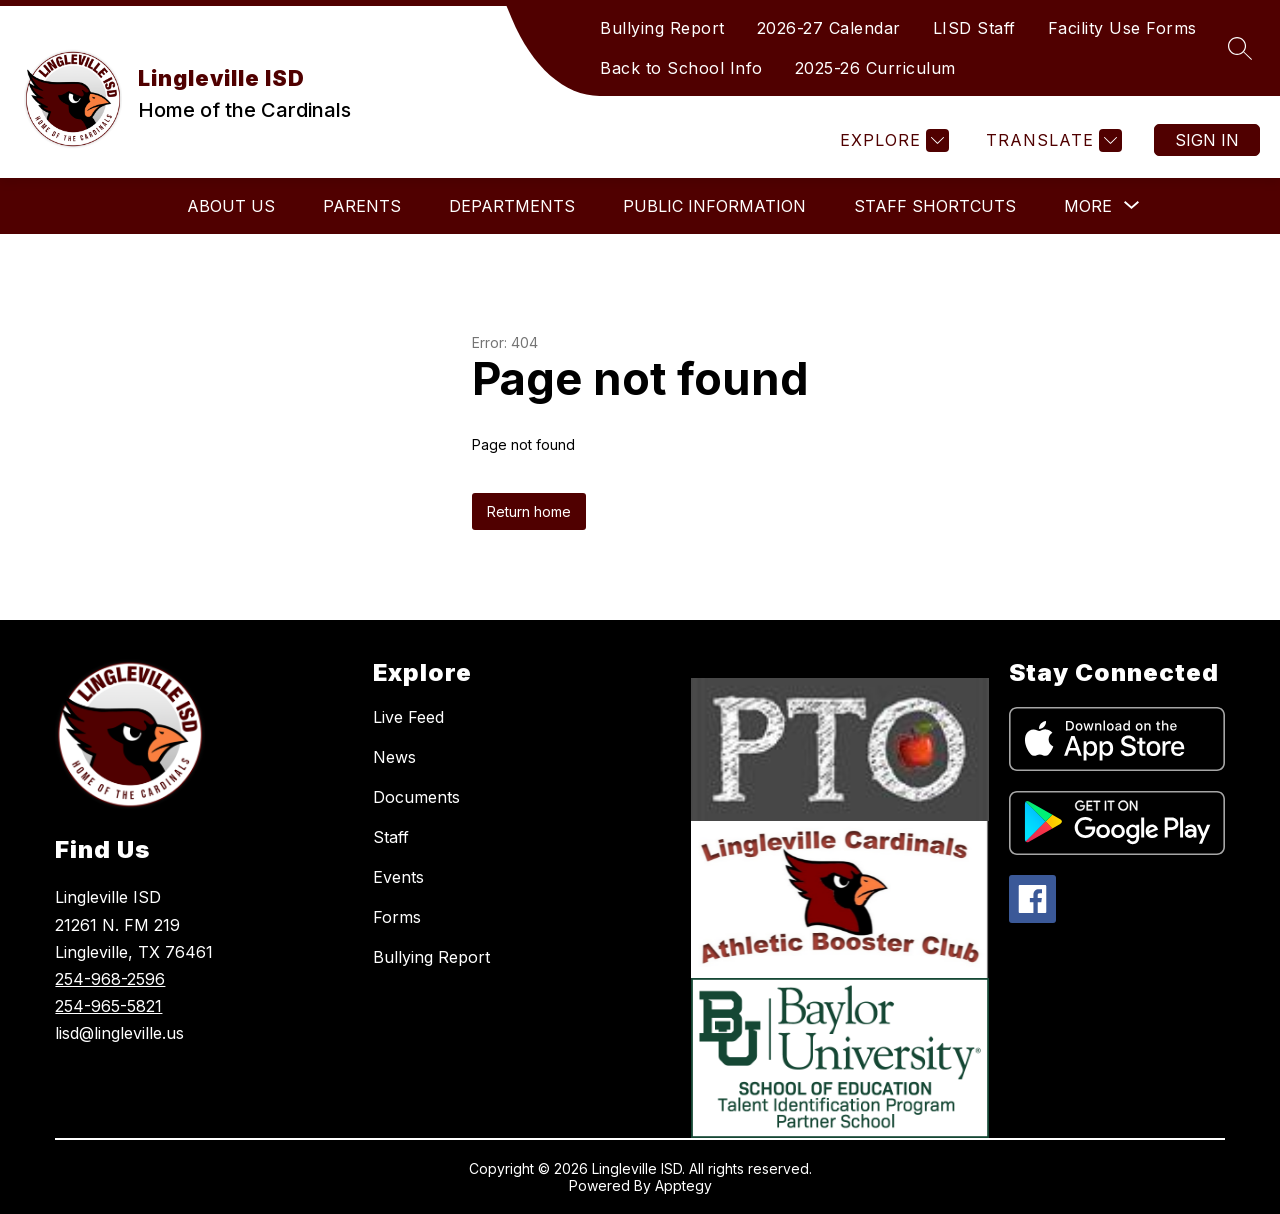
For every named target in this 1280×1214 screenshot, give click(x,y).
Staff (391, 837)
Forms (397, 917)
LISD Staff (974, 28)
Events (398, 877)
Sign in (1207, 140)
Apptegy (683, 1185)
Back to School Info (681, 68)
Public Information (714, 206)
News (394, 757)
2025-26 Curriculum (875, 68)
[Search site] (1240, 48)
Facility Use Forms (1122, 28)
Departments (512, 206)
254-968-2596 (110, 979)
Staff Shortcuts (935, 206)
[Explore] (892, 140)
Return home (529, 511)
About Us (231, 206)
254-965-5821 (108, 1006)
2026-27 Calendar (829, 28)
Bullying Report (662, 28)
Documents (416, 797)
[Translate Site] (1051, 140)
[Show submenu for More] (1088, 206)
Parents (362, 206)
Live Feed (408, 717)
